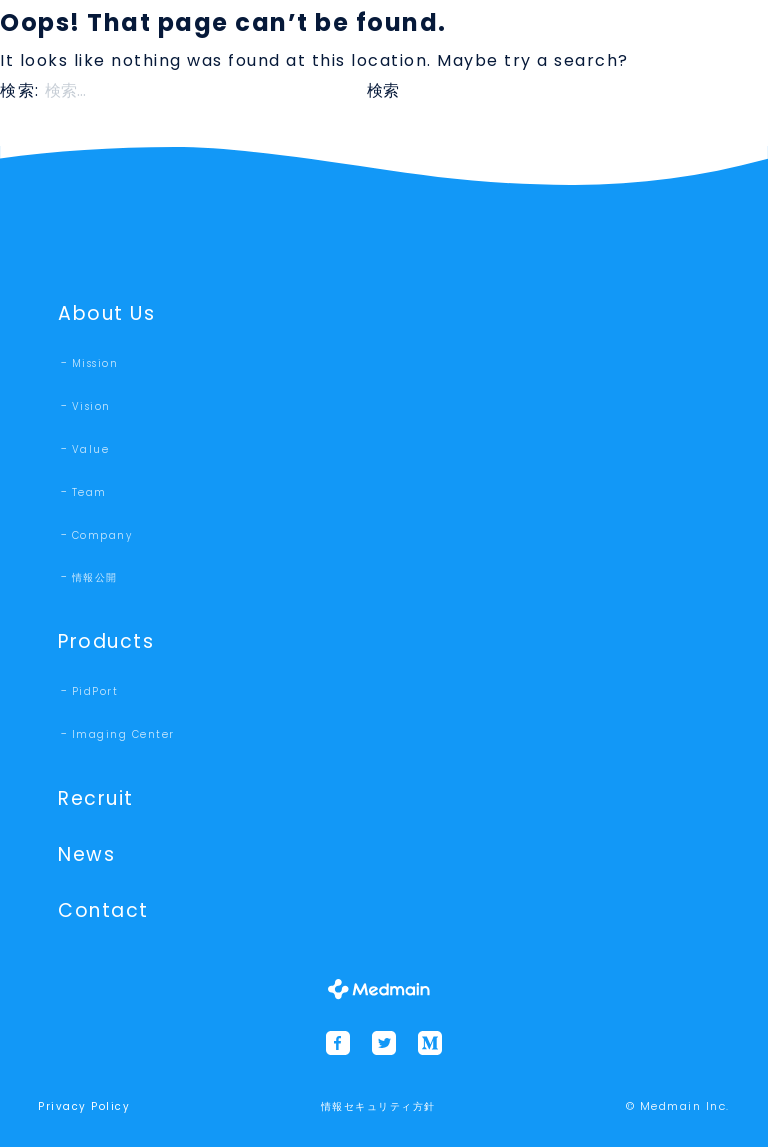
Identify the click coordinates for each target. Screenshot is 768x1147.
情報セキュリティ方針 (378, 1106)
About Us (106, 313)
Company (102, 535)
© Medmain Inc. (678, 1106)
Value (91, 449)
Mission (95, 363)
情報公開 (95, 577)
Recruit (96, 798)
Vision (91, 406)
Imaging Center (123, 734)
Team (89, 492)
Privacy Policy (84, 1106)
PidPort (95, 691)
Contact (103, 910)
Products (106, 641)
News (86, 854)
